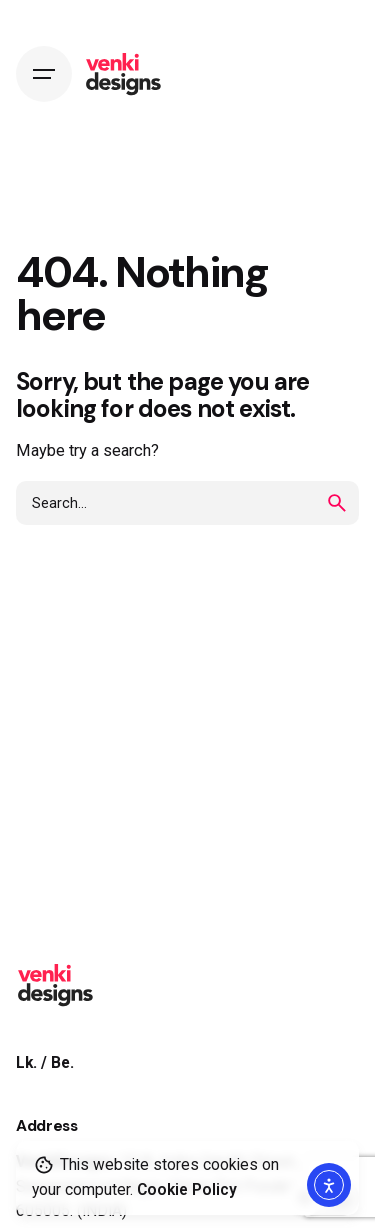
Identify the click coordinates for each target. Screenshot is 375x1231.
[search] (337, 503)
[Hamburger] (44, 74)
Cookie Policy (187, 1190)
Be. (62, 1063)
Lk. (26, 1063)
